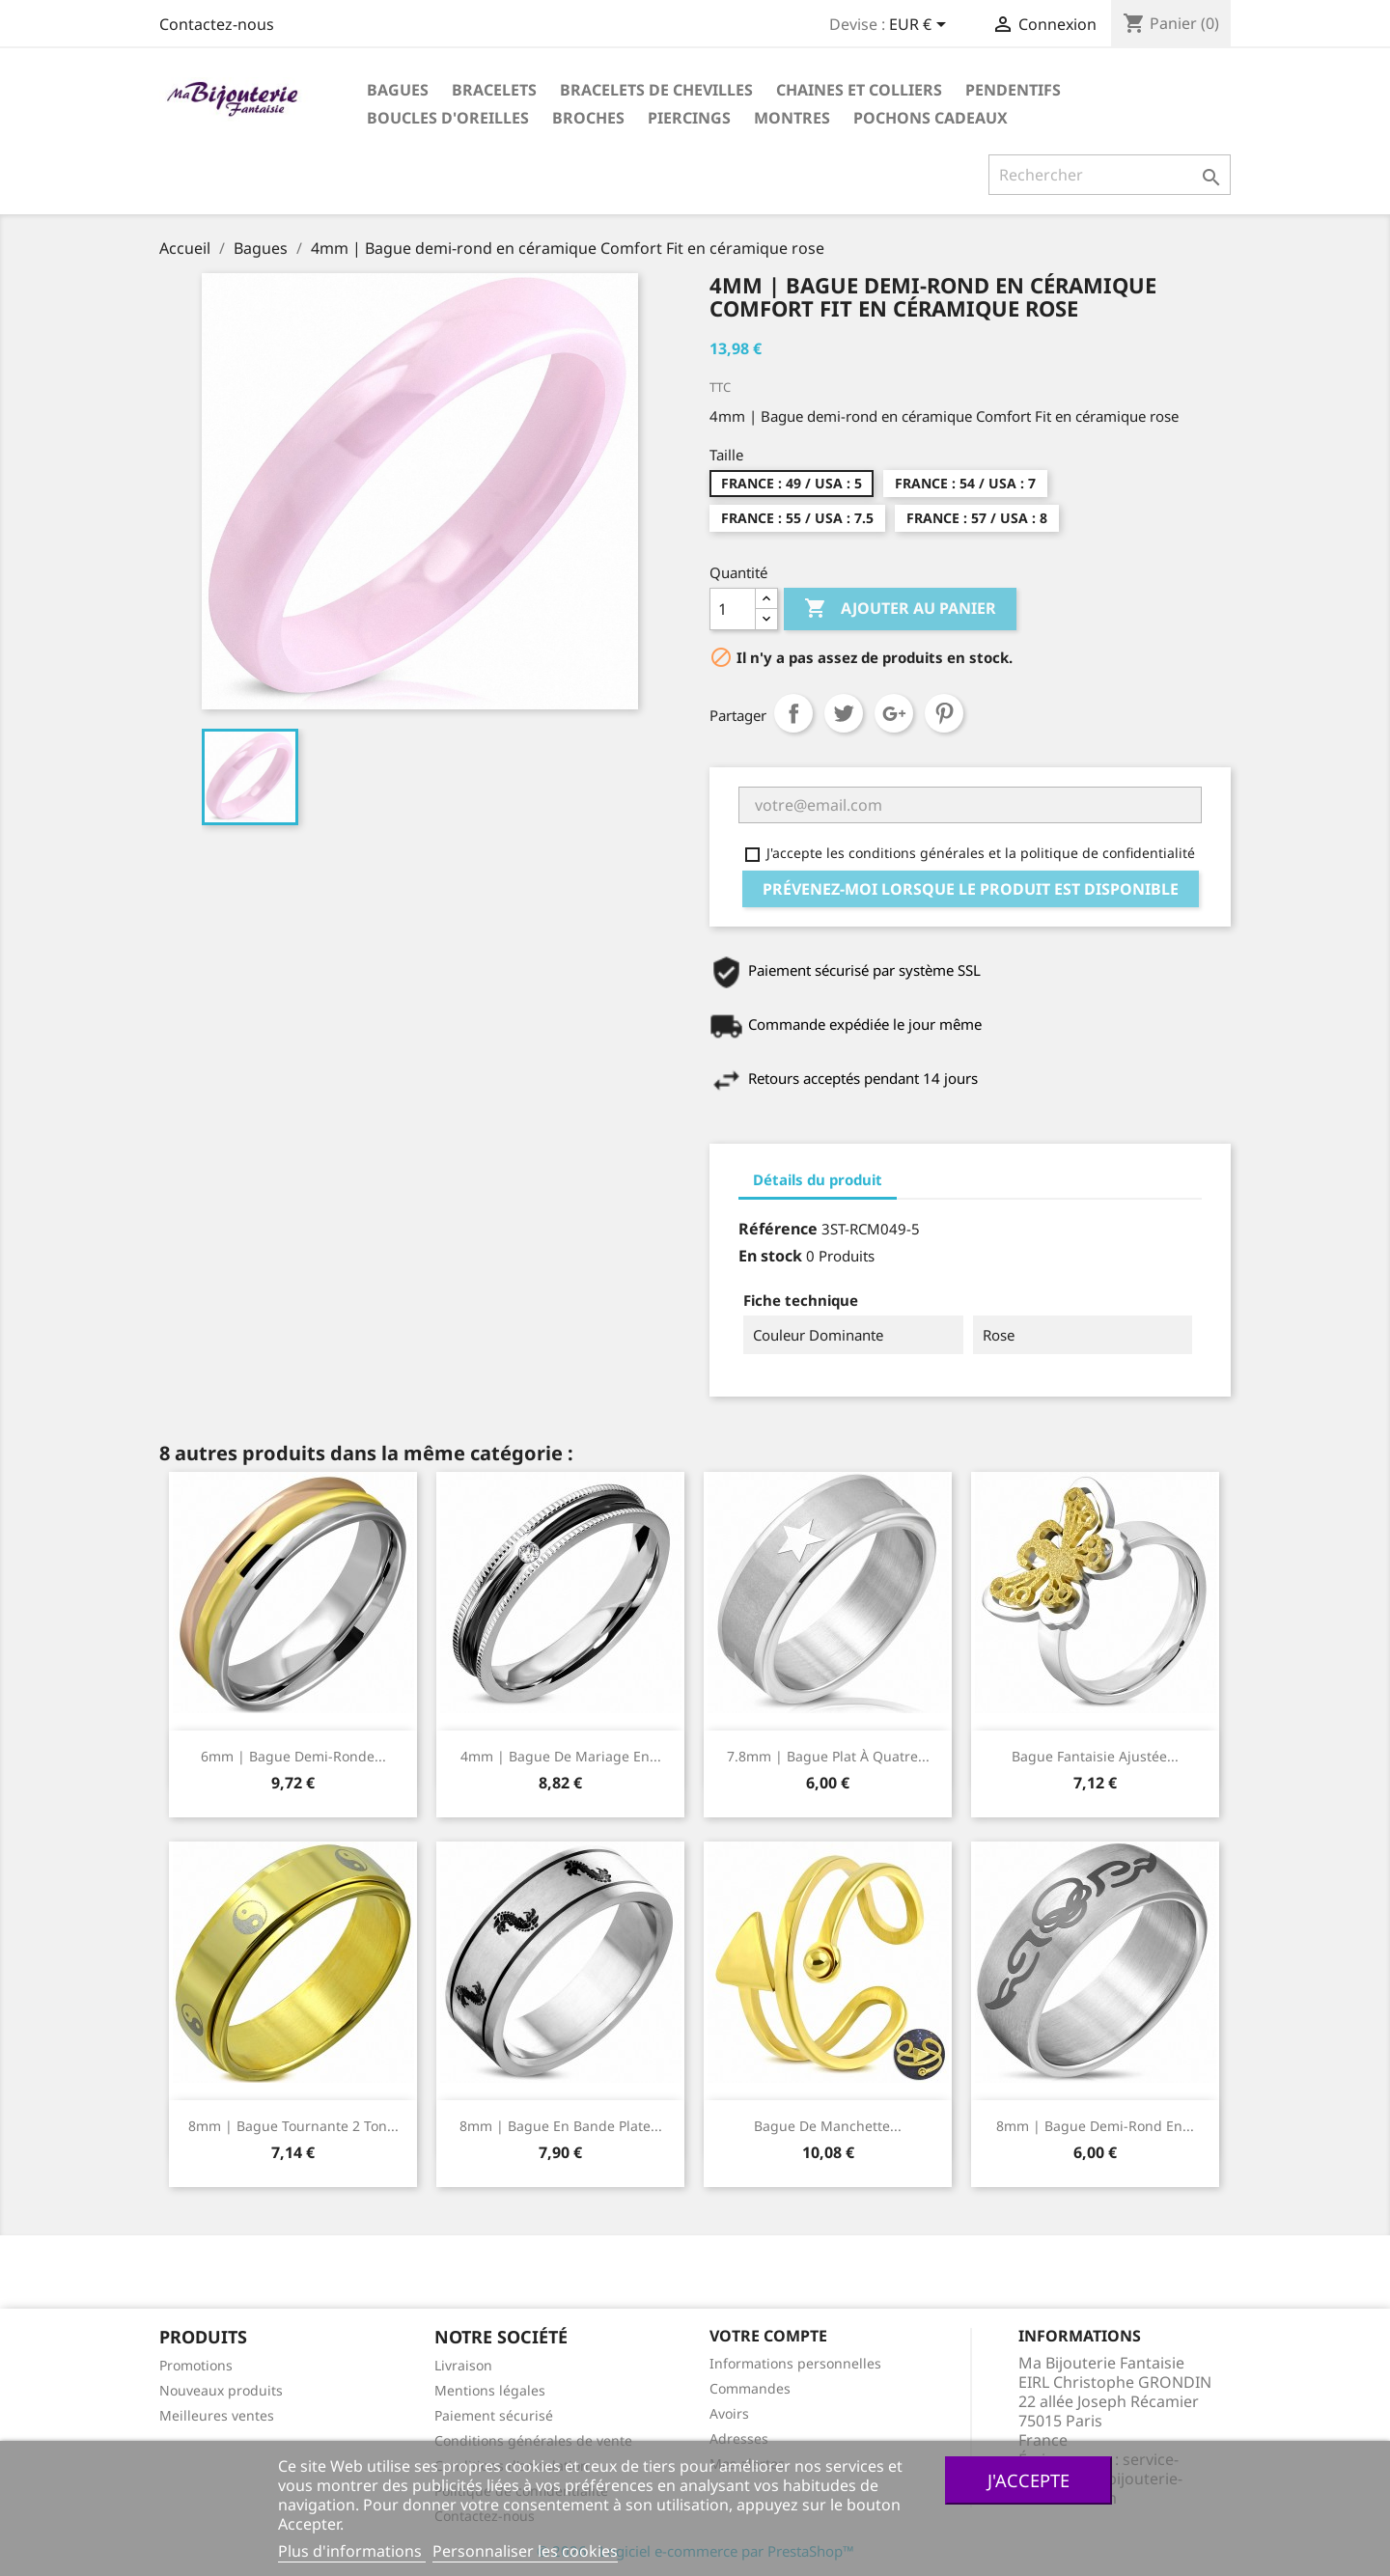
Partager (793, 713)
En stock (770, 1255)
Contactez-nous (216, 24)
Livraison (463, 2365)
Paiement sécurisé (493, 2415)
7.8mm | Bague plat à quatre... (828, 1756)
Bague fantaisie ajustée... (1095, 1756)
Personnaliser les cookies (525, 2551)
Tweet (843, 713)
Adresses (738, 2438)
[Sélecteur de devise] (921, 26)
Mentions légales (489, 2390)
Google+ (894, 713)
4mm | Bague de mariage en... (560, 1756)
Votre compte (768, 2335)
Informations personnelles (795, 2363)
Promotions (196, 2365)
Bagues (398, 89)
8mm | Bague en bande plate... (560, 2126)
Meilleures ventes (216, 2415)
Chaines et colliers (859, 89)
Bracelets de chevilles (656, 89)
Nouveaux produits (221, 2390)
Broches (588, 117)
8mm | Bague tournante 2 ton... (293, 2126)
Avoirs (729, 2413)
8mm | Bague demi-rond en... (1095, 2126)
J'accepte (1028, 2480)
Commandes (750, 2388)
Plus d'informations (352, 2551)
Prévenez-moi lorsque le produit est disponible (971, 889)
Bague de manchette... (828, 2126)
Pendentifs (1013, 89)
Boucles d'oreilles (448, 117)
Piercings (689, 117)
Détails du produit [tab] (817, 1179)
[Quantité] (732, 609)
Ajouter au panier (900, 609)
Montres (792, 117)
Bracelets (494, 89)
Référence (778, 1228)
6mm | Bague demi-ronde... (293, 1756)
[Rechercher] (1109, 174)
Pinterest (944, 713)
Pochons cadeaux (930, 117)
